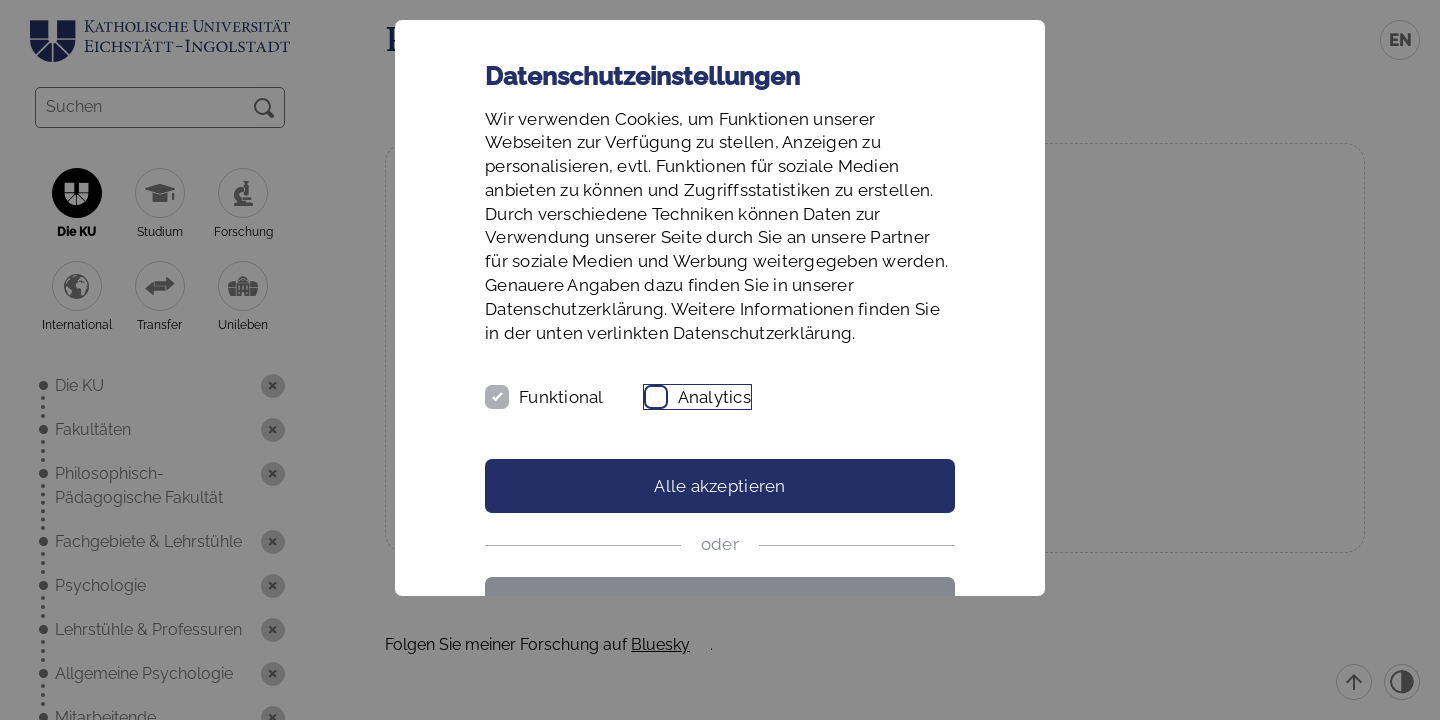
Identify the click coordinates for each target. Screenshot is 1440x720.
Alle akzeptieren (719, 486)
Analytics (714, 397)
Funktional (561, 397)
